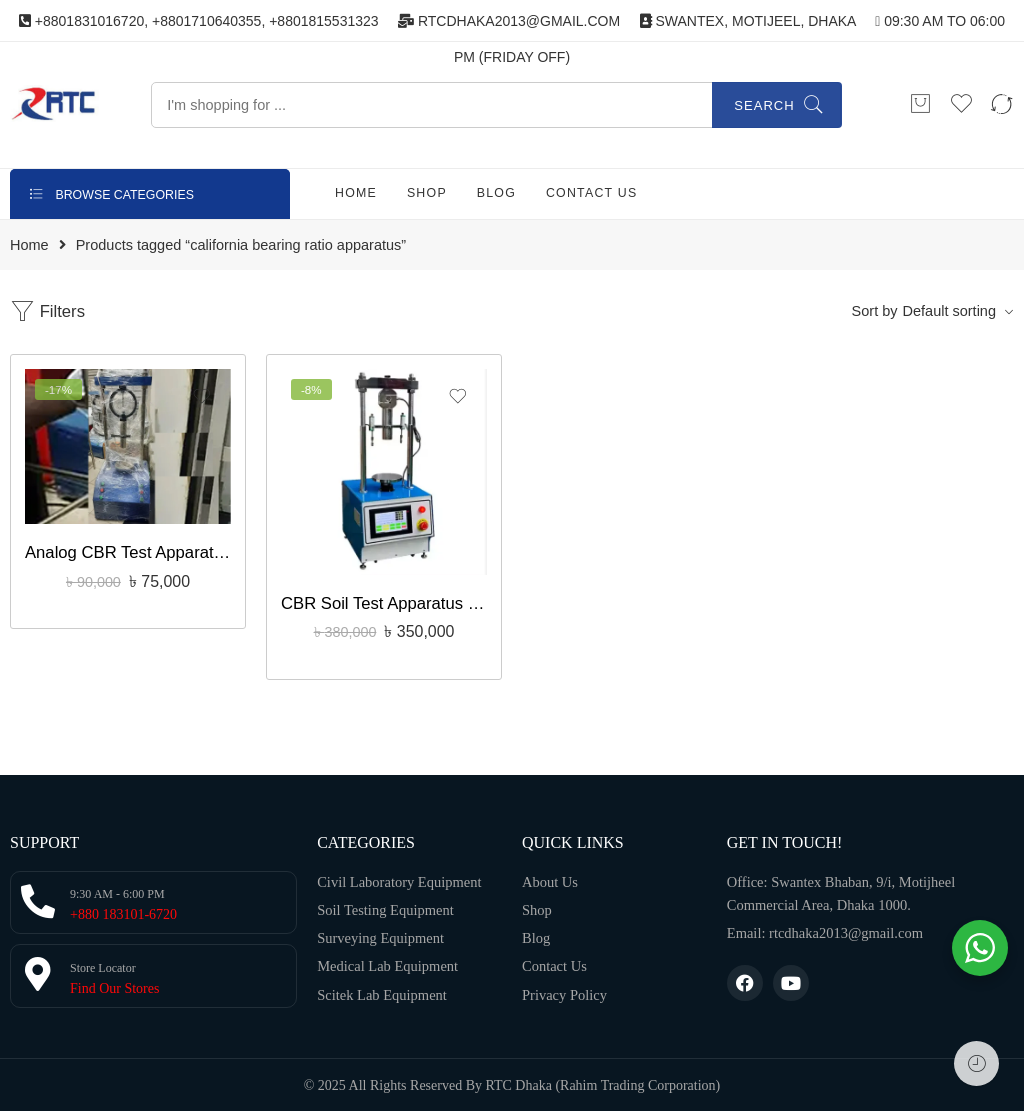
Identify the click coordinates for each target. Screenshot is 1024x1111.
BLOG (496, 193)
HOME (356, 193)
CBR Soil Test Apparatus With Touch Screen (384, 603)
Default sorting (950, 311)
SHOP (427, 193)
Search (764, 105)
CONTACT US (592, 193)
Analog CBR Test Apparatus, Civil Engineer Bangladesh (128, 552)
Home (29, 245)
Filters (47, 311)
